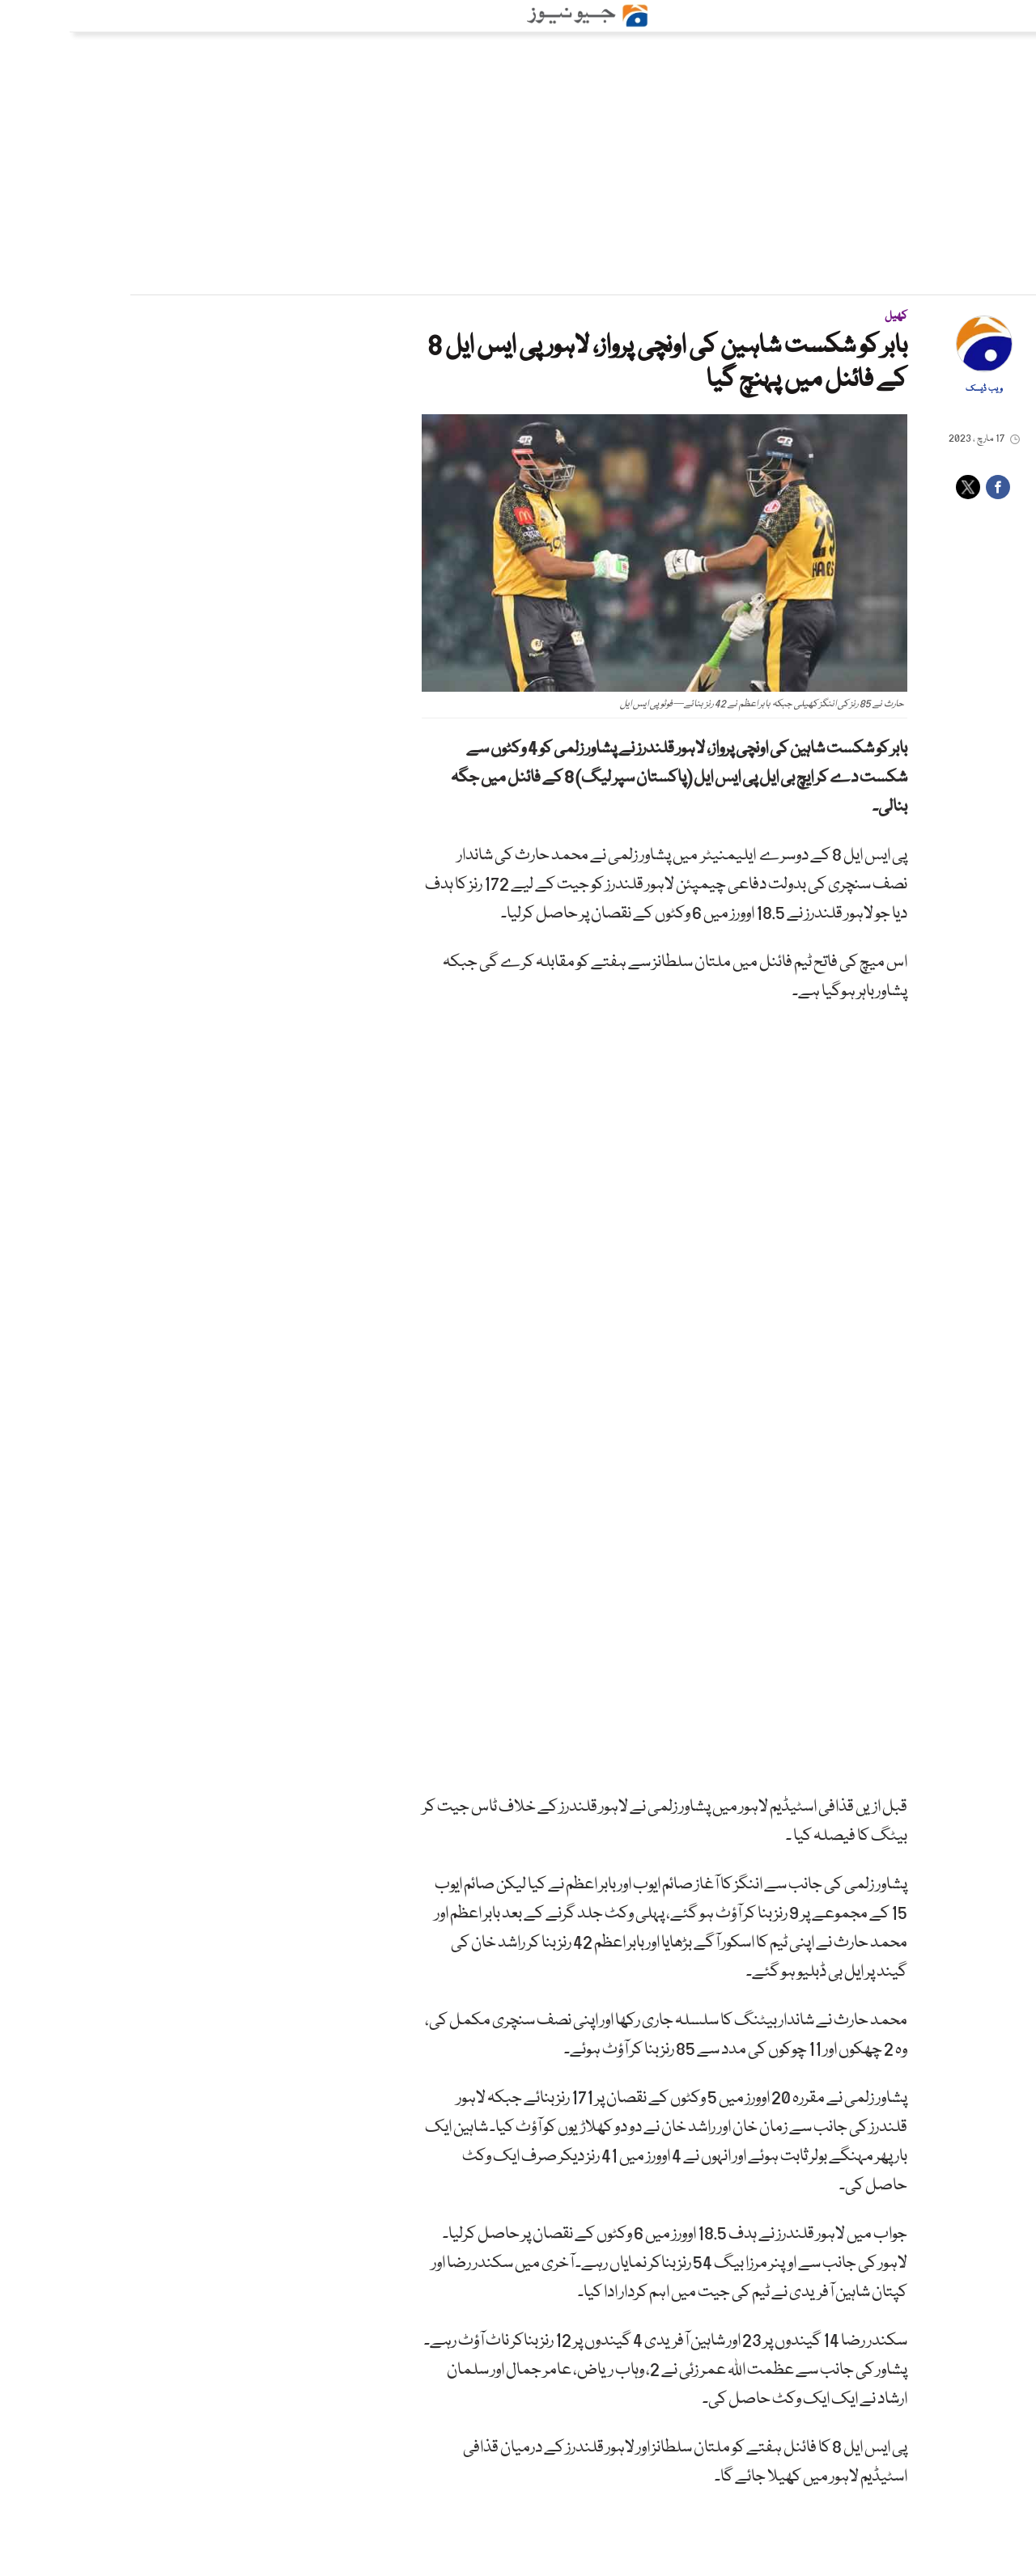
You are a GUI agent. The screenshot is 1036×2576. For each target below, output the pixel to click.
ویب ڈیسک (914, 389)
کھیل (826, 316)
